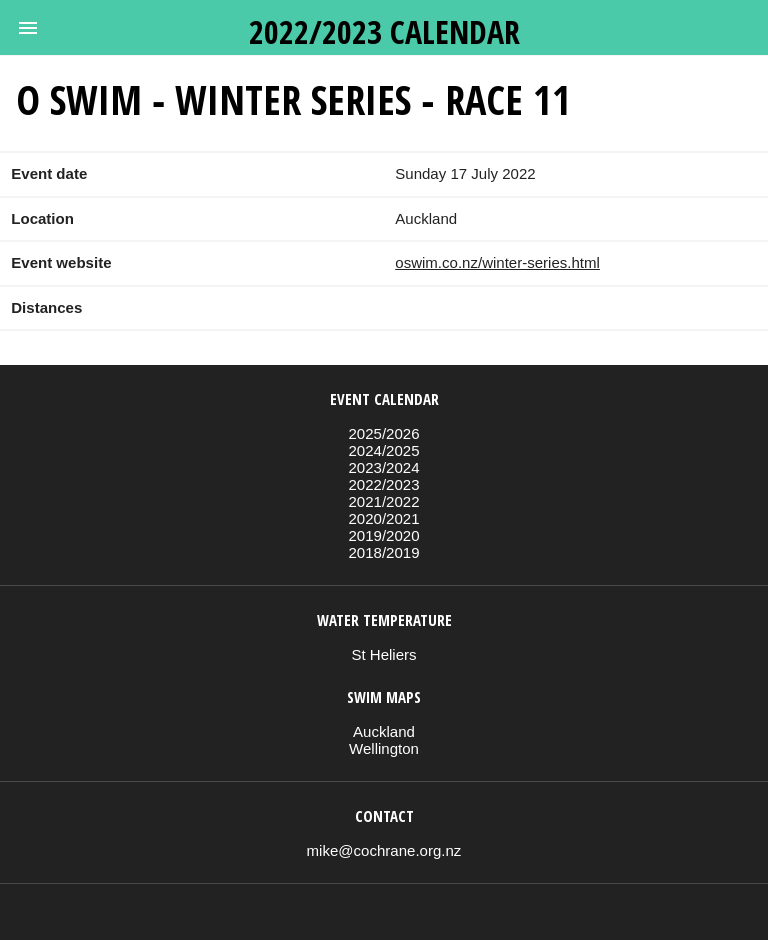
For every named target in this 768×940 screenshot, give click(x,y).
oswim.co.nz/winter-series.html (497, 262)
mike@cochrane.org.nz (384, 850)
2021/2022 (383, 501)
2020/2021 (383, 518)
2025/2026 (383, 433)
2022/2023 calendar (384, 31)
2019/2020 (383, 535)
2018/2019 (383, 552)
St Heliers (383, 654)
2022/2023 (383, 484)
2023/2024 (383, 467)
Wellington (384, 748)
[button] (28, 28)
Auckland (384, 731)
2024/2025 (383, 450)
